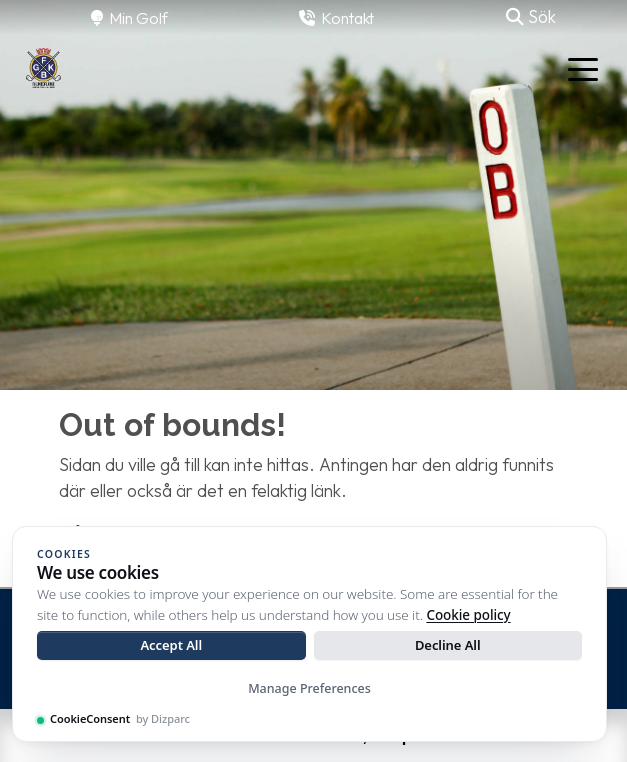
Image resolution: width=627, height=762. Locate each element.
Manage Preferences (309, 688)
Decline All (448, 645)
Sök (531, 16)
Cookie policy (468, 615)
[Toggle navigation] (583, 68)
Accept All (171, 645)
